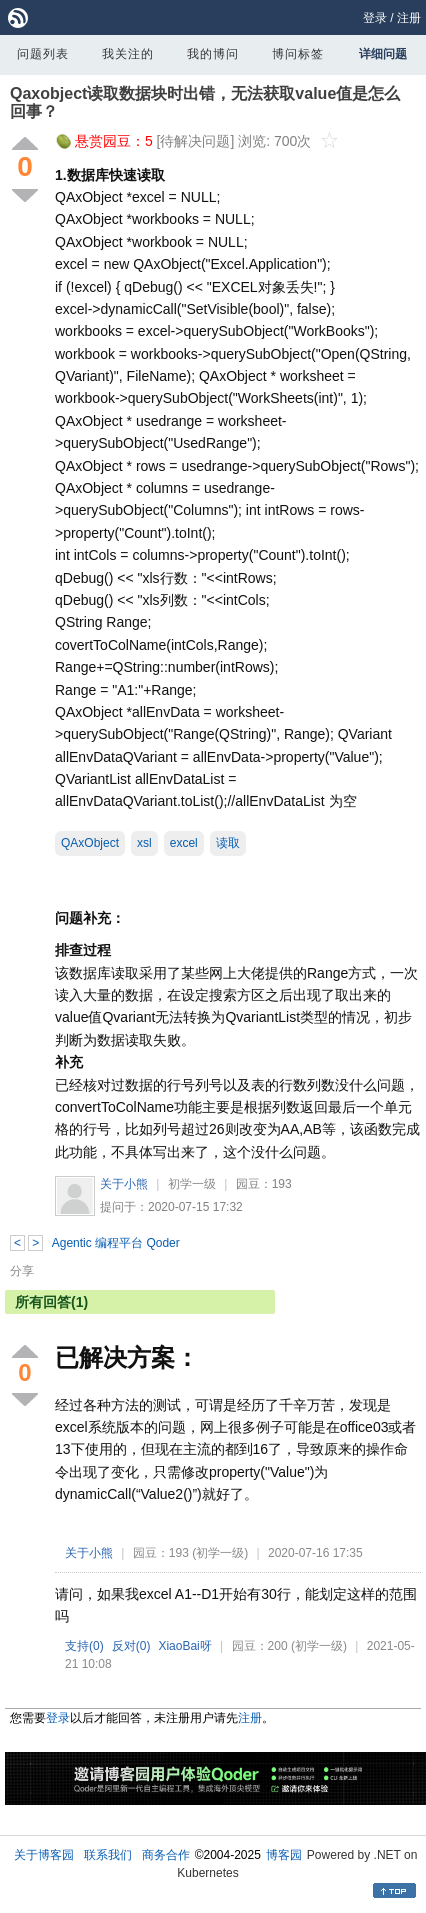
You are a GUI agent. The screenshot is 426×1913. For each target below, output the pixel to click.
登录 (375, 18)
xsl (144, 843)
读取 (228, 843)
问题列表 (43, 54)
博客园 (284, 1855)
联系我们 (108, 1855)
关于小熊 (124, 1184)
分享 (22, 1271)
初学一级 (192, 1184)
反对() (131, 1646)
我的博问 (213, 54)
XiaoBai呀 (184, 1646)
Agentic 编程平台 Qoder (116, 1243)
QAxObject (90, 843)
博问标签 (298, 54)
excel (184, 843)
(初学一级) (220, 1553)
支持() (84, 1646)
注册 (409, 18)
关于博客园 (44, 1855)
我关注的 (128, 54)
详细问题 (383, 54)
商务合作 (166, 1855)
